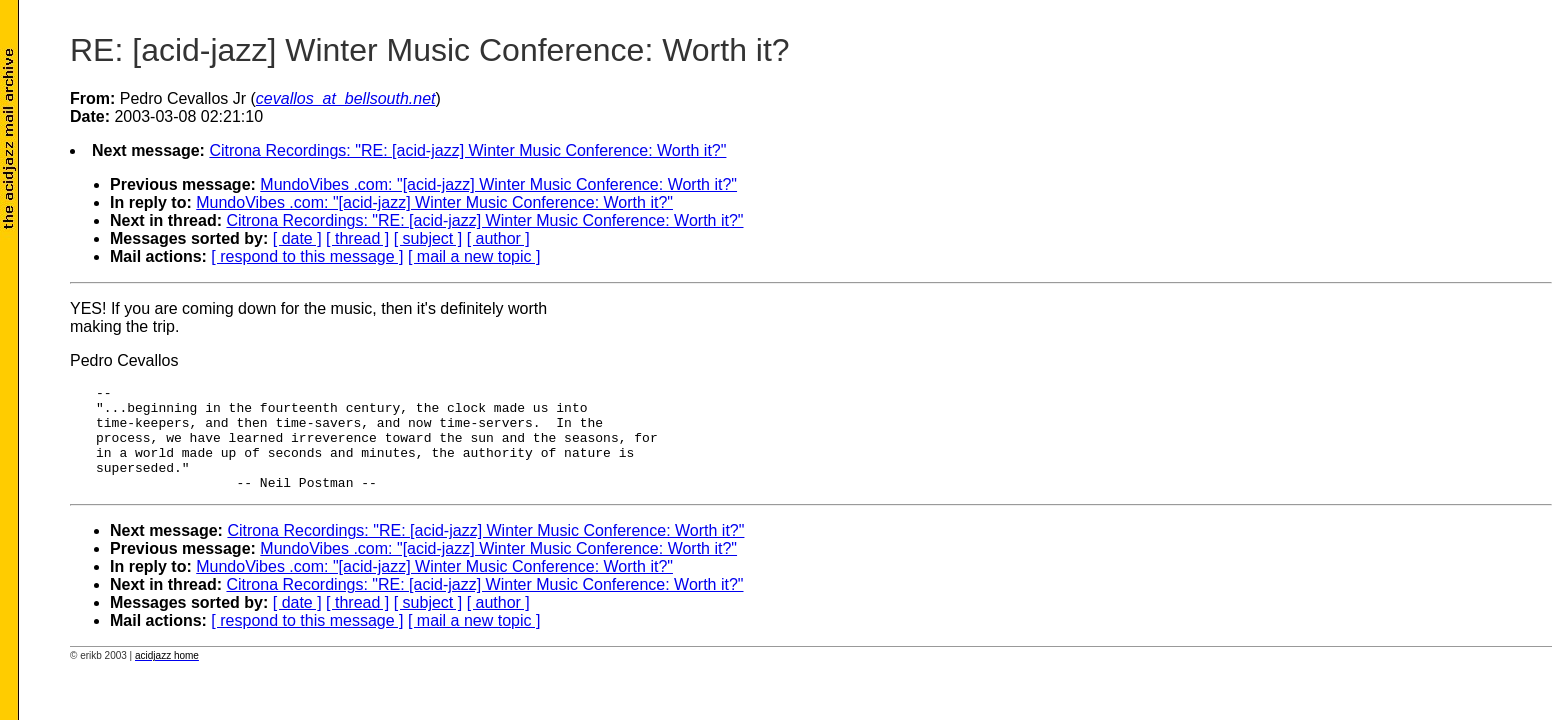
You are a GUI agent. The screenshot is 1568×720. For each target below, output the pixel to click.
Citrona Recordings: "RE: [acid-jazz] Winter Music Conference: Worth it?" (467, 150)
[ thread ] (357, 238)
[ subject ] (428, 238)
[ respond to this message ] (307, 256)
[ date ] (297, 238)
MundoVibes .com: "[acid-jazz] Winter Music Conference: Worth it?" (498, 184)
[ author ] (498, 238)
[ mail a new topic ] (474, 256)
